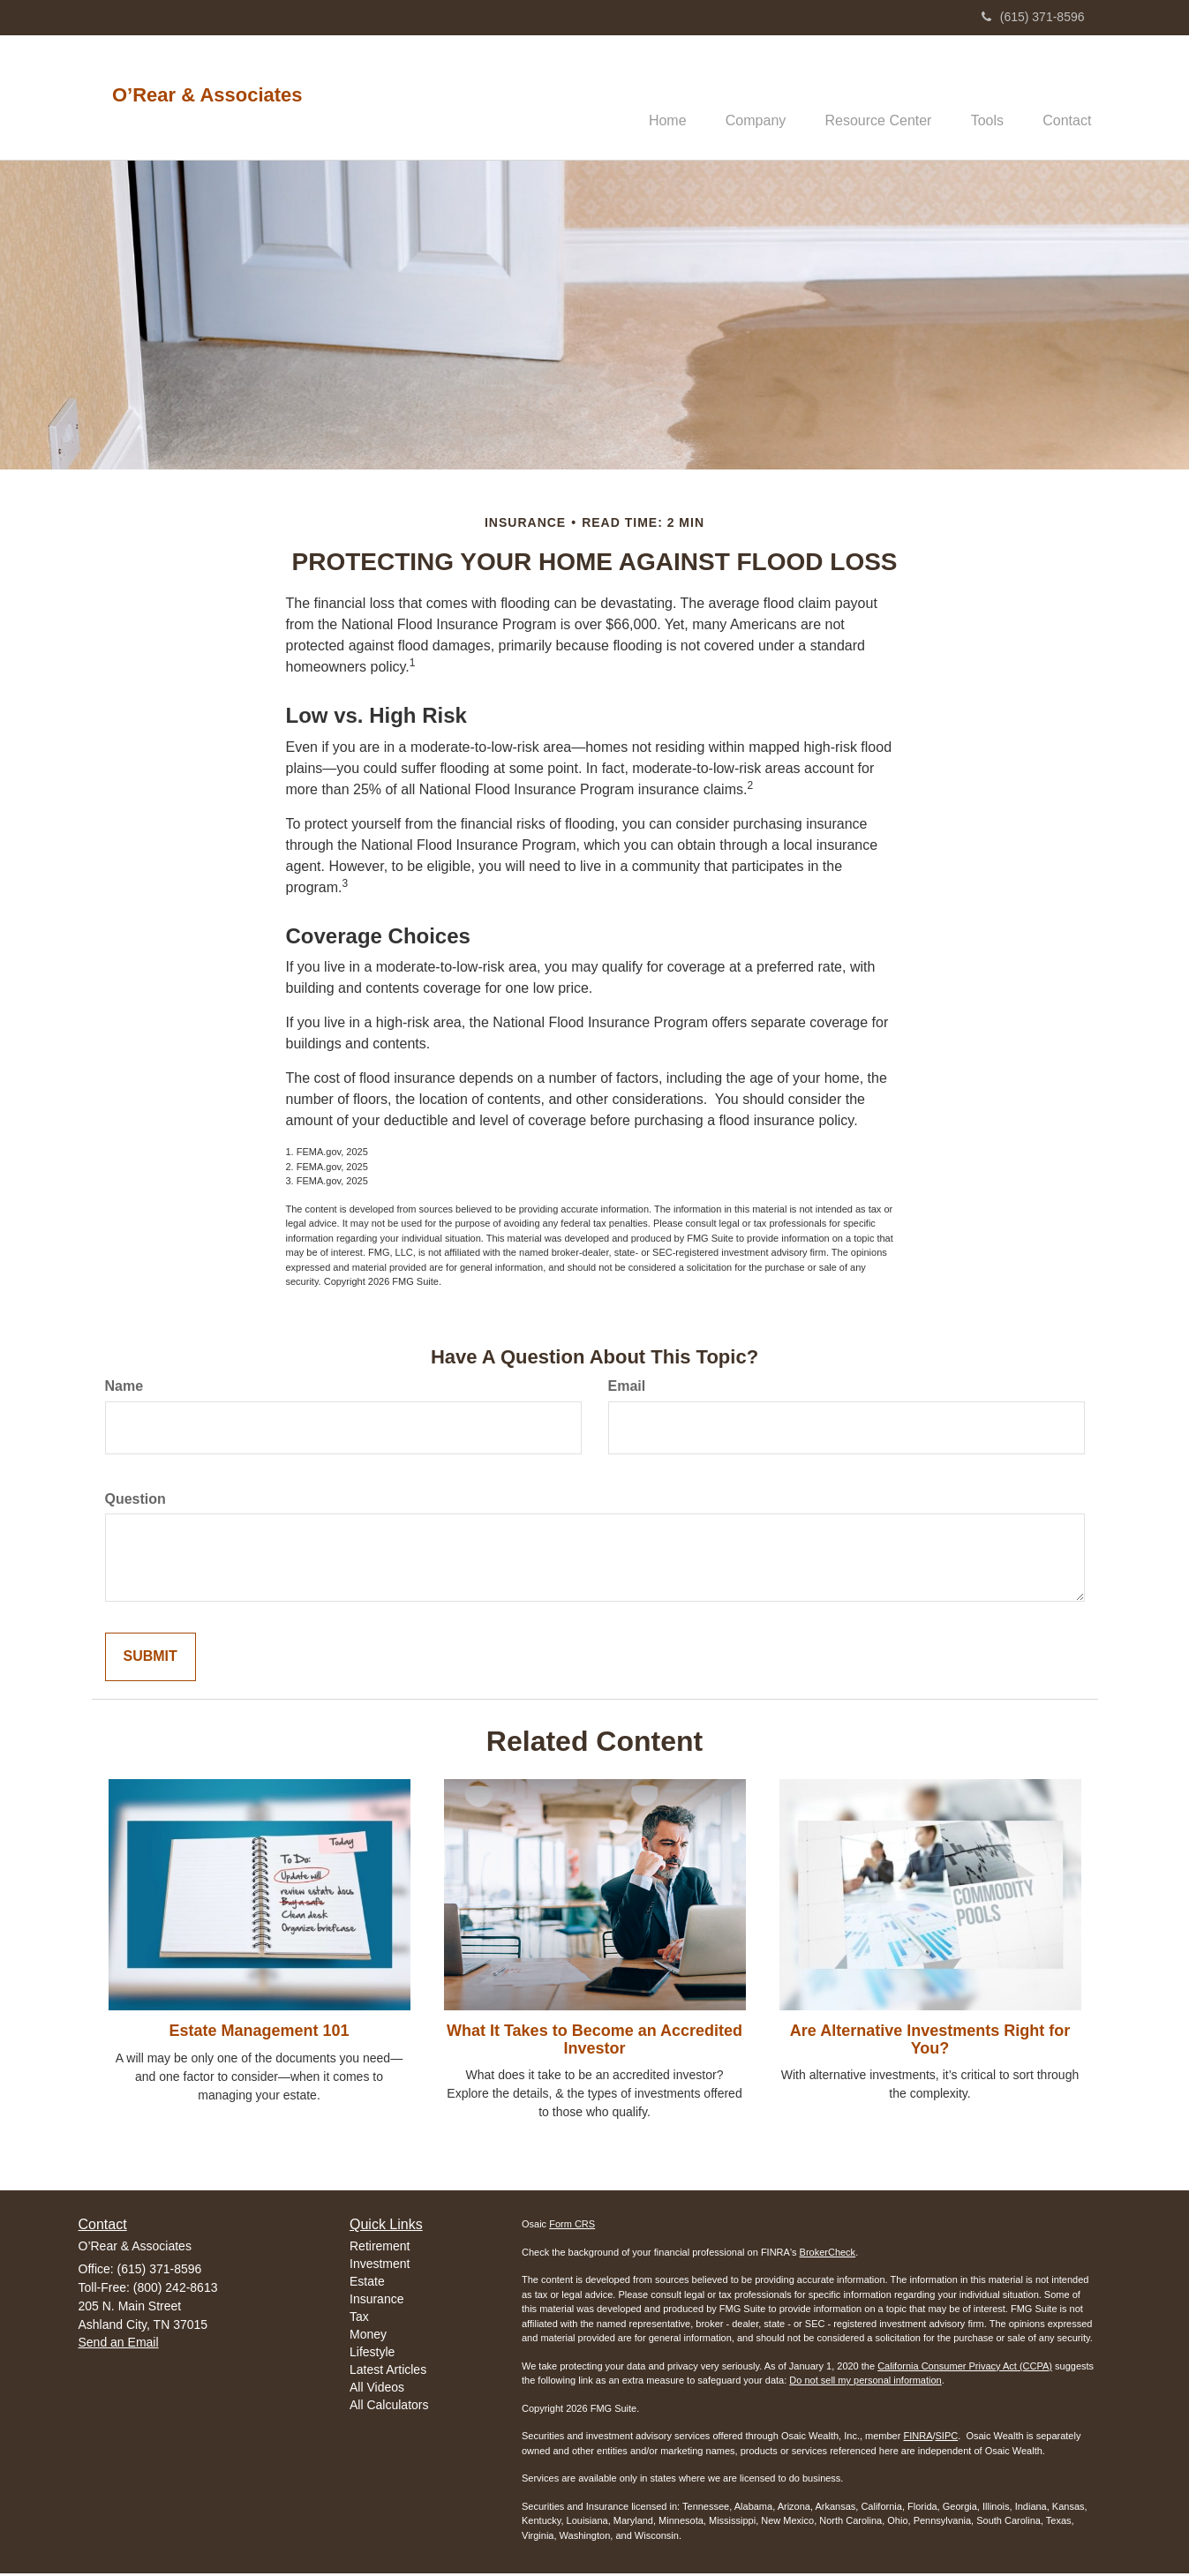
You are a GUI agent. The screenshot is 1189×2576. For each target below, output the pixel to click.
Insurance (376, 2301)
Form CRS (572, 2226)
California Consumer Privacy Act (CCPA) (964, 2367)
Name (124, 1387)
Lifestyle (372, 2354)
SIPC (947, 2438)
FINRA (917, 2438)
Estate (367, 2283)
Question (135, 1500)
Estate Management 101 (259, 2032)
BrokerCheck (828, 2254)
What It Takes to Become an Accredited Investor (594, 2041)
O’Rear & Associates (207, 95)
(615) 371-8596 (1033, 17)
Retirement (380, 2248)
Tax (359, 2318)
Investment (380, 2265)
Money (368, 2336)
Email (627, 1387)
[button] (738, 98)
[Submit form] (150, 1659)
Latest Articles (388, 2371)
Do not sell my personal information (865, 2382)
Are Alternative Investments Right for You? (930, 2041)
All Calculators (389, 2407)
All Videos (377, 2389)
